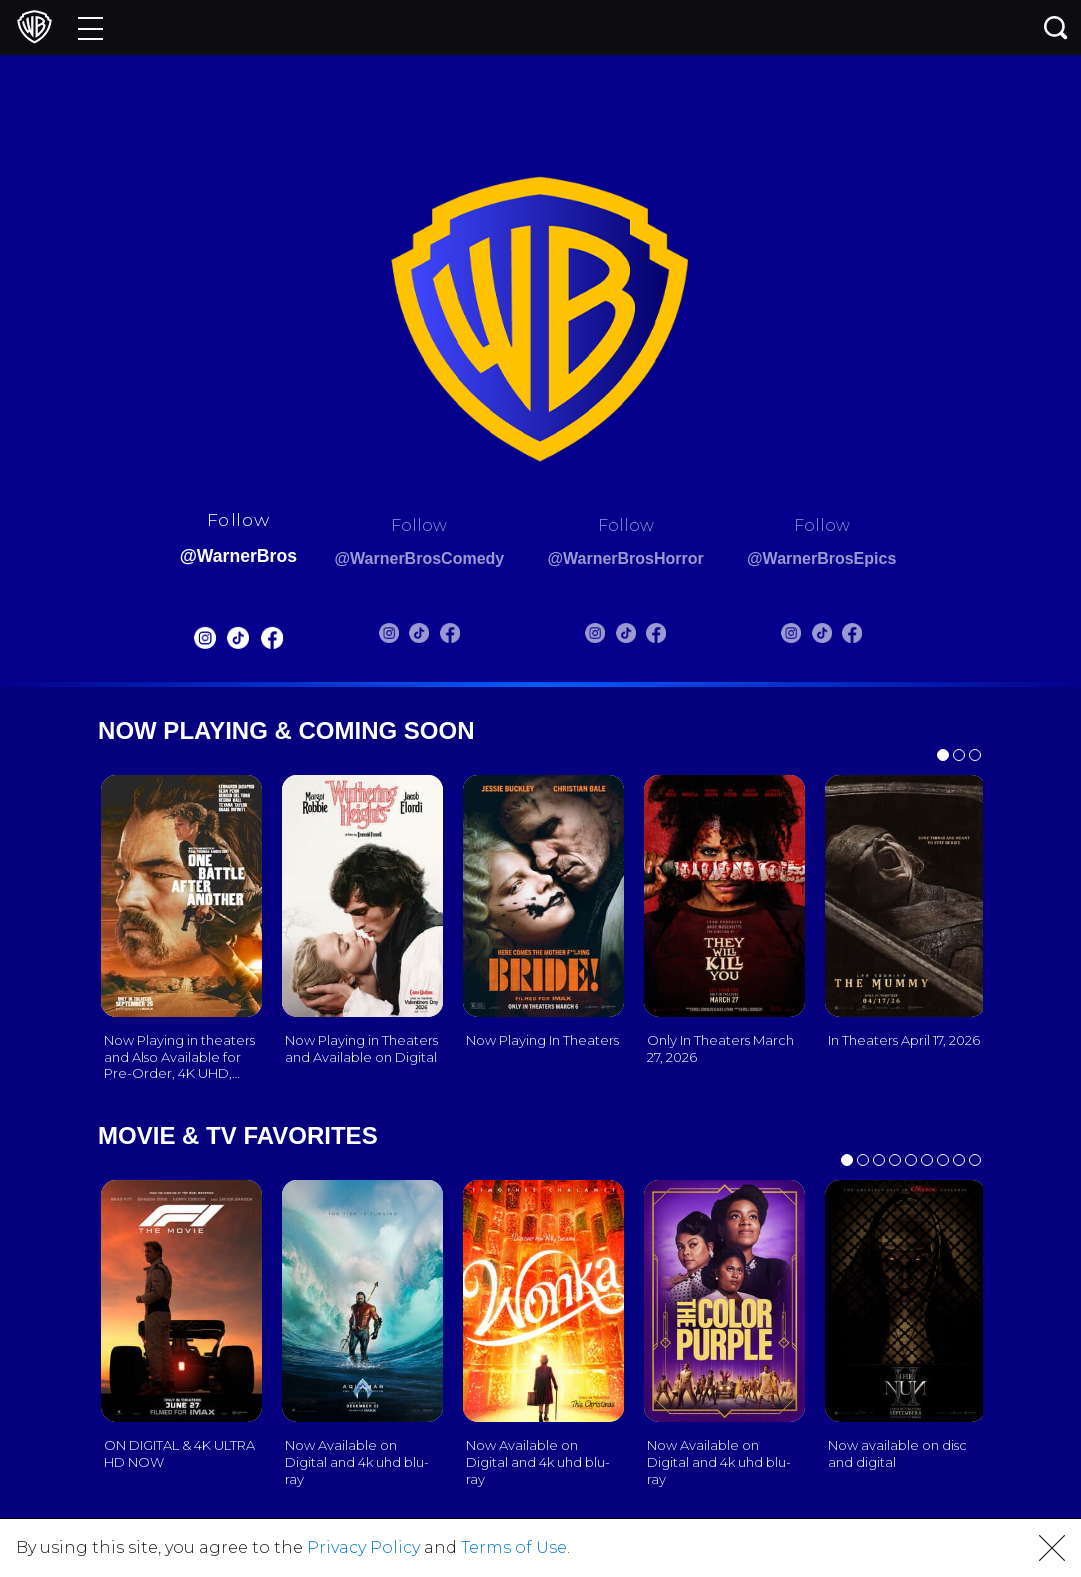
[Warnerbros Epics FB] (880, 637)
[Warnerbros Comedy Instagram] (378, 637)
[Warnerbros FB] (243, 642)
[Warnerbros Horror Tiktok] (636, 637)
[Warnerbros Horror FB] (667, 637)
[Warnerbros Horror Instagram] (605, 637)
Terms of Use (514, 1547)
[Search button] (1056, 27)
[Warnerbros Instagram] (175, 642)
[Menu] (90, 27)
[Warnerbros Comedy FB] (440, 637)
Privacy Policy (363, 1547)
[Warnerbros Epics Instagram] (819, 637)
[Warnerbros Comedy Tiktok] (409, 637)
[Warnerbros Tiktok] (209, 642)
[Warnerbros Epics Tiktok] (849, 637)
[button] (1052, 1548)
